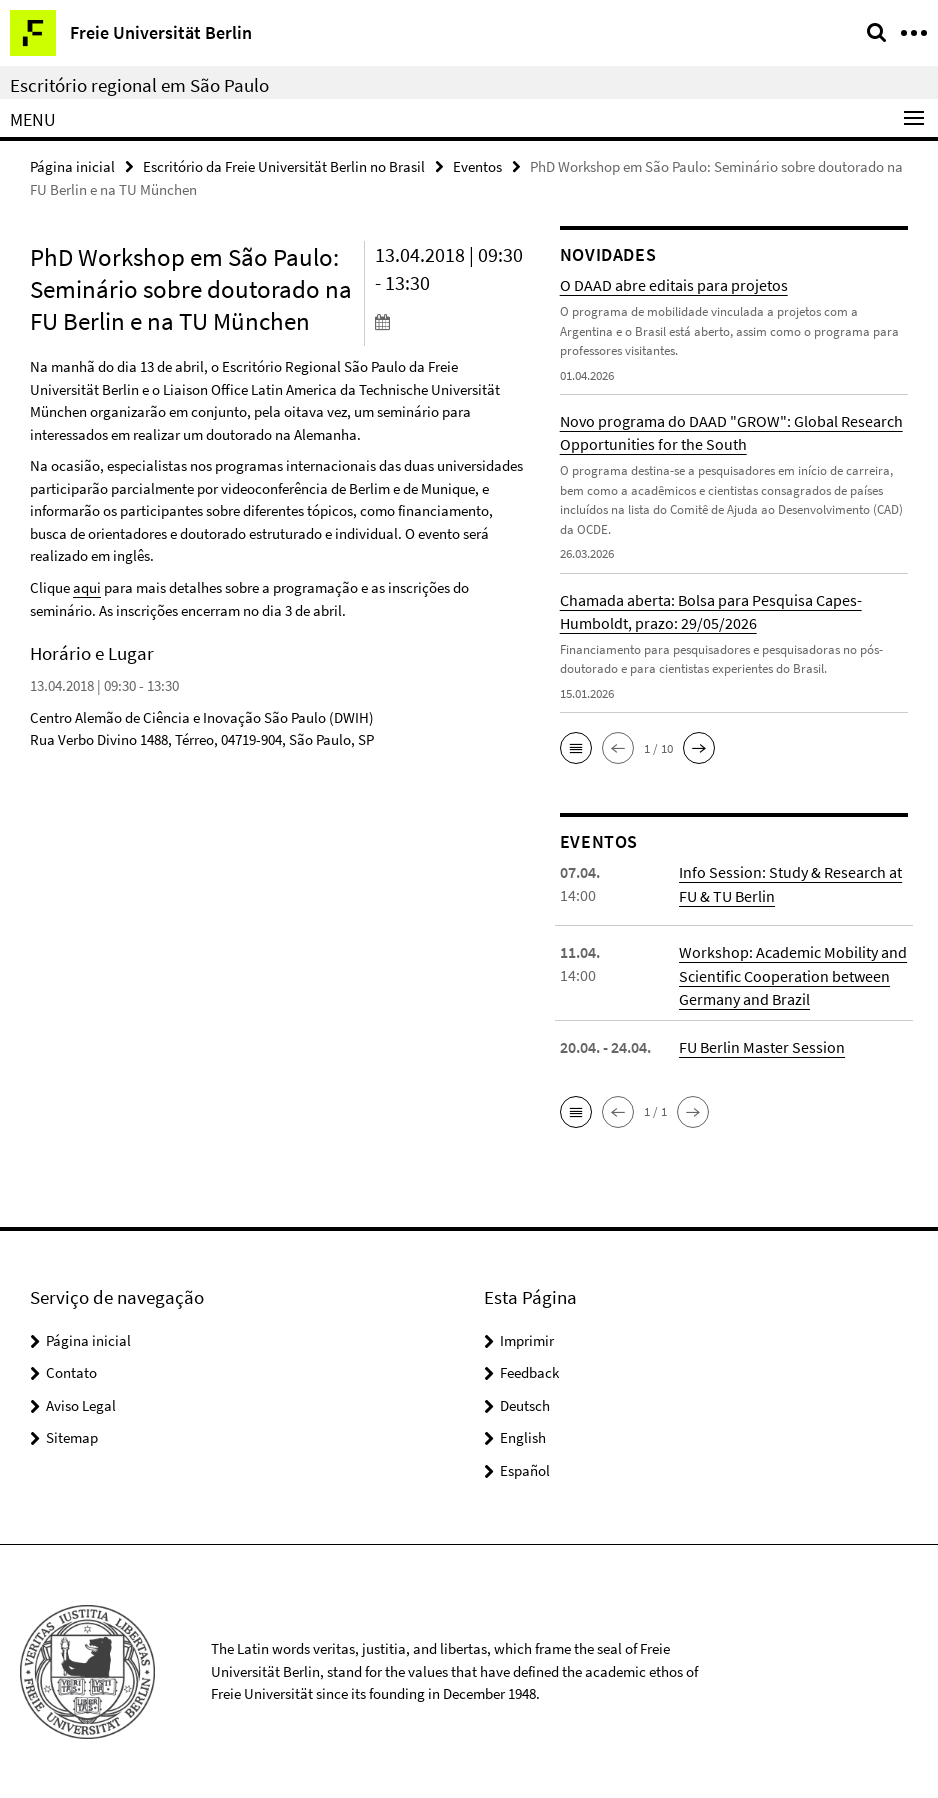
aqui (87, 587)
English (523, 1437)
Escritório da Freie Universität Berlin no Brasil (284, 166)
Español (525, 1469)
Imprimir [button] (527, 1339)
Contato (71, 1372)
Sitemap (72, 1437)
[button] (576, 748)
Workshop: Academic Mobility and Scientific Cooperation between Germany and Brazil (793, 975)
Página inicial (72, 166)
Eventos (477, 166)
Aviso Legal (81, 1404)
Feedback (529, 1372)
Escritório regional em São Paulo (139, 85)
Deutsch (525, 1404)
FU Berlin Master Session (762, 1046)
